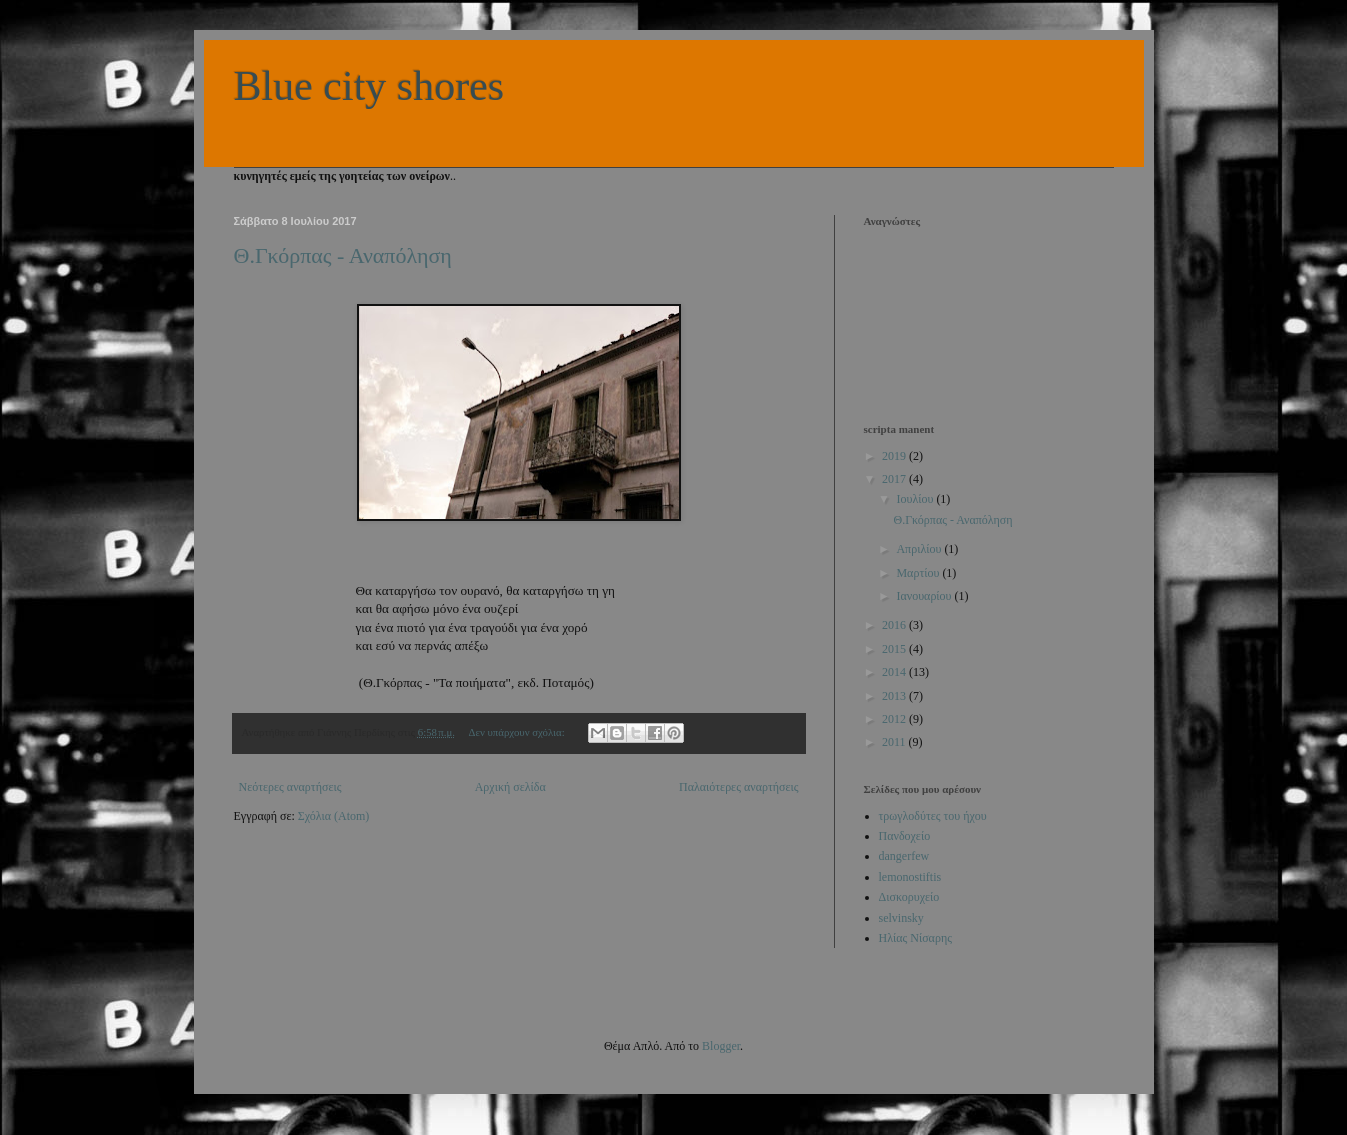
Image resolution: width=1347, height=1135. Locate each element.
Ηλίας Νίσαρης (915, 938)
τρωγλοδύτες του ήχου (933, 816)
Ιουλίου (916, 499)
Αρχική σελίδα (510, 787)
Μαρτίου (919, 573)
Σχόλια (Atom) (334, 816)
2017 (895, 479)
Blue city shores (369, 86)
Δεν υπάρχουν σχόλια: (517, 732)
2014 (895, 672)
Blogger (721, 1046)
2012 (895, 719)
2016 (895, 625)
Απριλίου (920, 549)
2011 (895, 742)
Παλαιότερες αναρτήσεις (739, 787)
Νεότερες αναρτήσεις (290, 787)
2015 (895, 649)
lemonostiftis (910, 877)
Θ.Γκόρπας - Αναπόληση (343, 255)
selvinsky (901, 918)
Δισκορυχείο (909, 897)
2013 (895, 696)
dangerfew (904, 856)
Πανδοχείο (905, 836)
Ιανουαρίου (925, 596)
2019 (895, 456)
